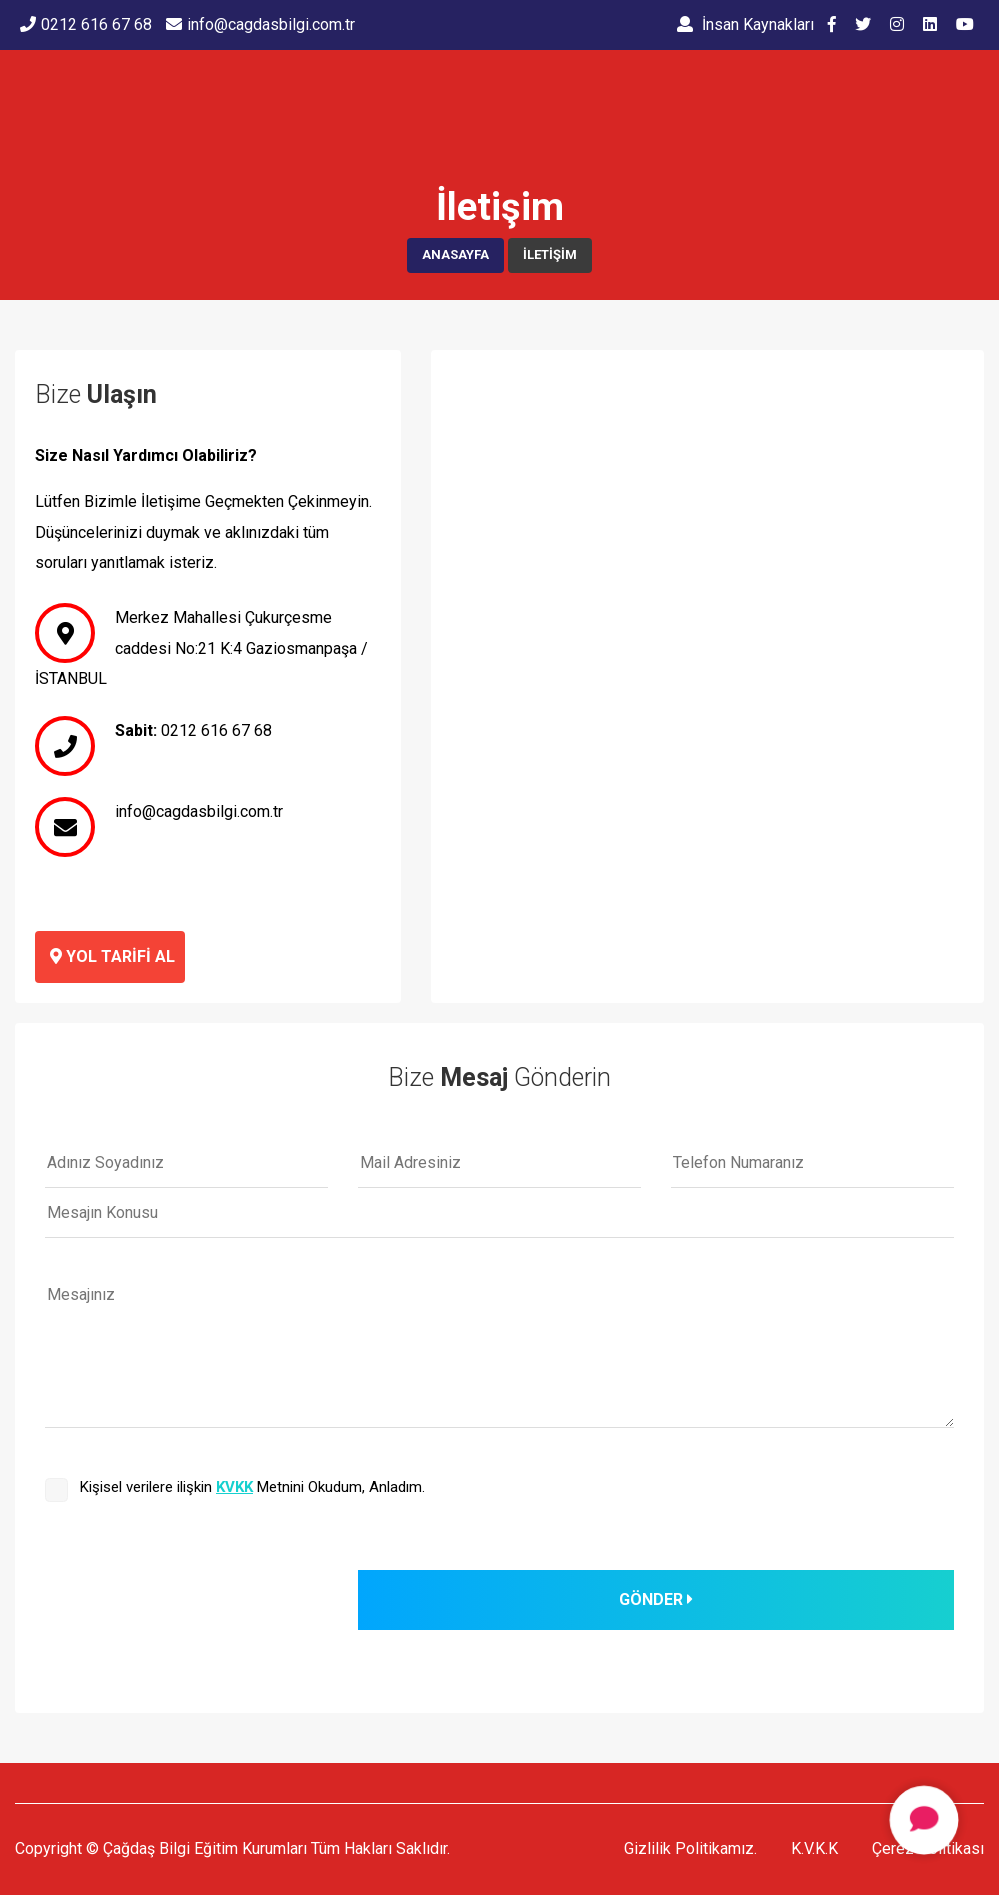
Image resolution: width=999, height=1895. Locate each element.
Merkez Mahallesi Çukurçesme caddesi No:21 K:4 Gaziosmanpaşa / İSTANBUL (201, 648)
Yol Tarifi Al (112, 956)
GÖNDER (656, 1599)
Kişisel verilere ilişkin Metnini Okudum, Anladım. (252, 1487)
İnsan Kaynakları (745, 24)
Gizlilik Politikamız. (690, 1848)
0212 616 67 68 (216, 730)
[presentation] (197, 1609)
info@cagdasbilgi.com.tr (199, 811)
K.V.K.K (814, 1848)
